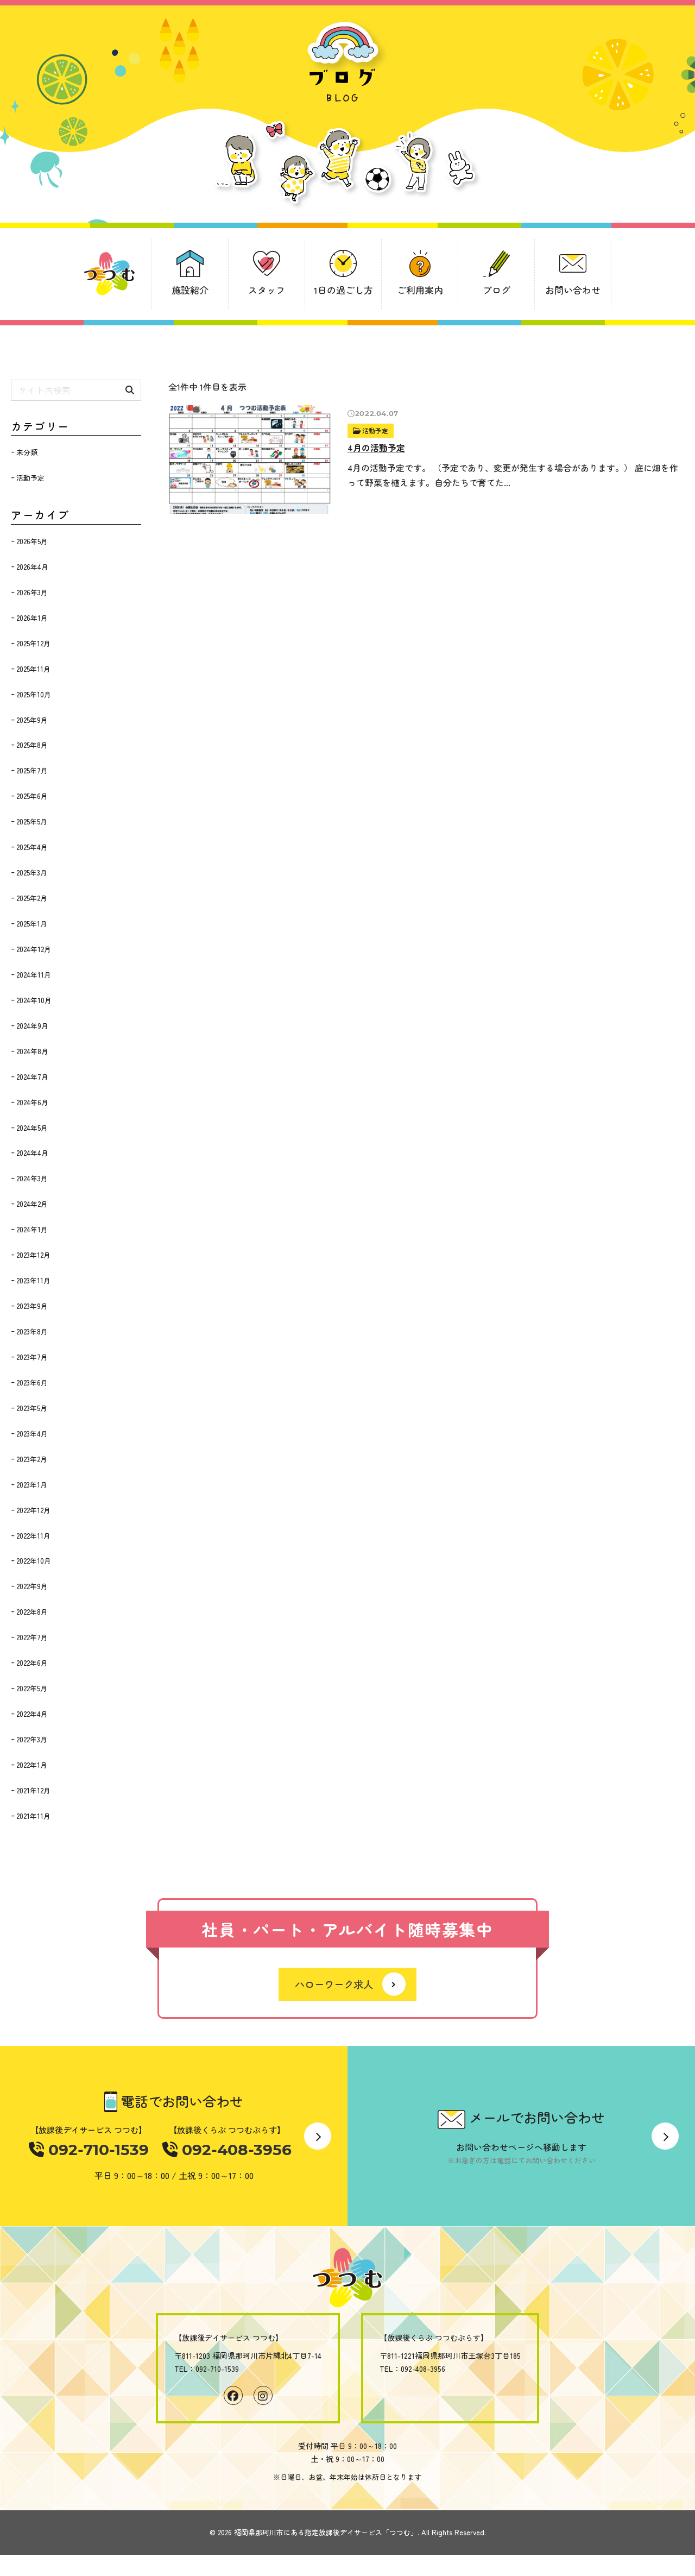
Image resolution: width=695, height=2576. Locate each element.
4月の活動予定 (376, 448)
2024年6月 (32, 1102)
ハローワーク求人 (333, 1985)
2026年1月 (32, 618)
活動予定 (376, 430)
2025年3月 (31, 872)
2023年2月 (31, 1459)
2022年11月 (33, 1536)
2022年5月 (31, 1688)
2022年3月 (31, 1739)
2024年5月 (32, 1128)
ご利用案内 (420, 290)
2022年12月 (33, 1510)
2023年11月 (33, 1280)
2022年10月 (33, 1560)
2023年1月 (31, 1484)
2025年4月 (32, 847)
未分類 (26, 452)
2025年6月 (32, 796)
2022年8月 (32, 1612)
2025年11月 (33, 669)
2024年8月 (32, 1051)
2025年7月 (32, 770)
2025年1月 (31, 923)
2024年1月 (32, 1229)
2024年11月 (33, 974)
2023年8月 (32, 1331)
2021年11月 (33, 1816)
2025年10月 (33, 694)
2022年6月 (32, 1663)
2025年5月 (31, 821)
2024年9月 (32, 1026)
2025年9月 (32, 720)
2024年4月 (32, 1153)
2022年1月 (31, 1765)
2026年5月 (32, 541)
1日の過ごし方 (343, 290)
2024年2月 (32, 1204)
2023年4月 (32, 1433)
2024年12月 (33, 949)
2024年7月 (32, 1077)
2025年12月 (33, 643)
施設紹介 (190, 290)
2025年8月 (32, 745)
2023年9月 (32, 1306)
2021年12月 (33, 1790)
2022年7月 (32, 1637)
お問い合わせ (573, 290)
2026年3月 (32, 592)
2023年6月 (32, 1382)
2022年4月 (32, 1714)
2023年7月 (32, 1357)
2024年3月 (32, 1178)
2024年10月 (34, 1000)
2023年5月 (31, 1408)
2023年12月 (33, 1255)
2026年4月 (32, 567)
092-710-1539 (95, 2150)
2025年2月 (31, 898)
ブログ (496, 290)
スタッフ (266, 290)
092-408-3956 (225, 2150)
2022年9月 (32, 1586)
